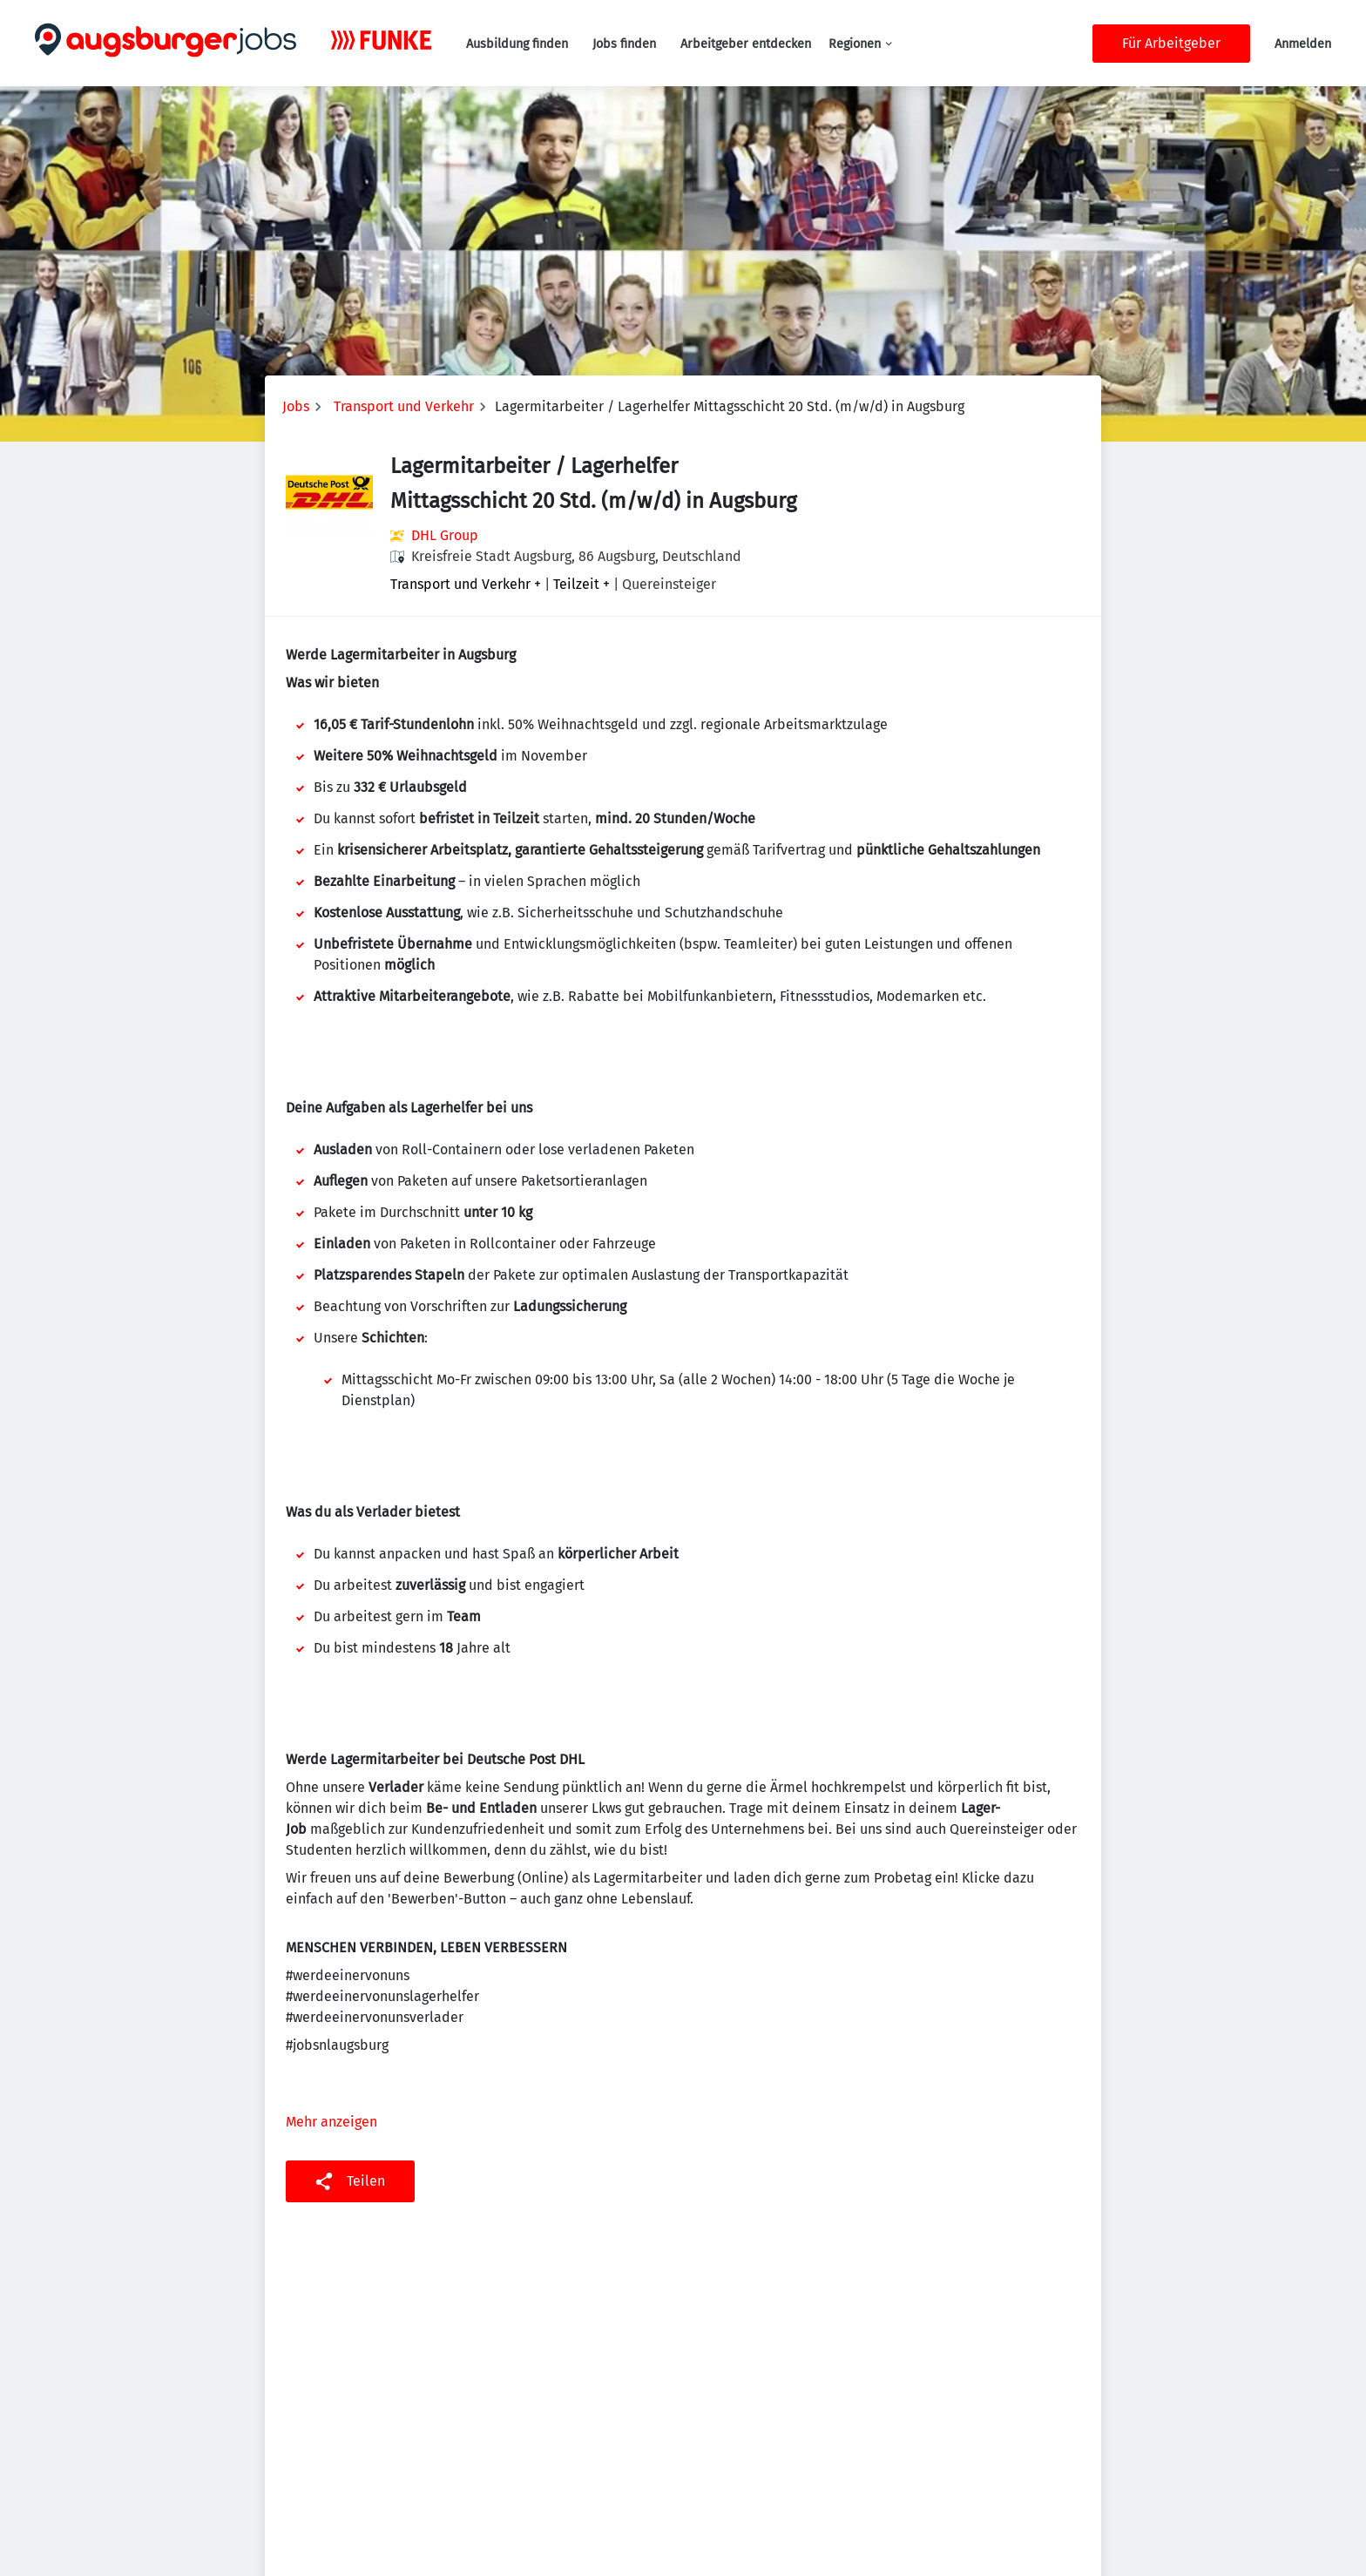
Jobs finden (624, 44)
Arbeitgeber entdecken (745, 44)
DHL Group (444, 535)
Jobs (295, 406)
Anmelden (1303, 44)
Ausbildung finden (517, 44)
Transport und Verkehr (404, 406)
